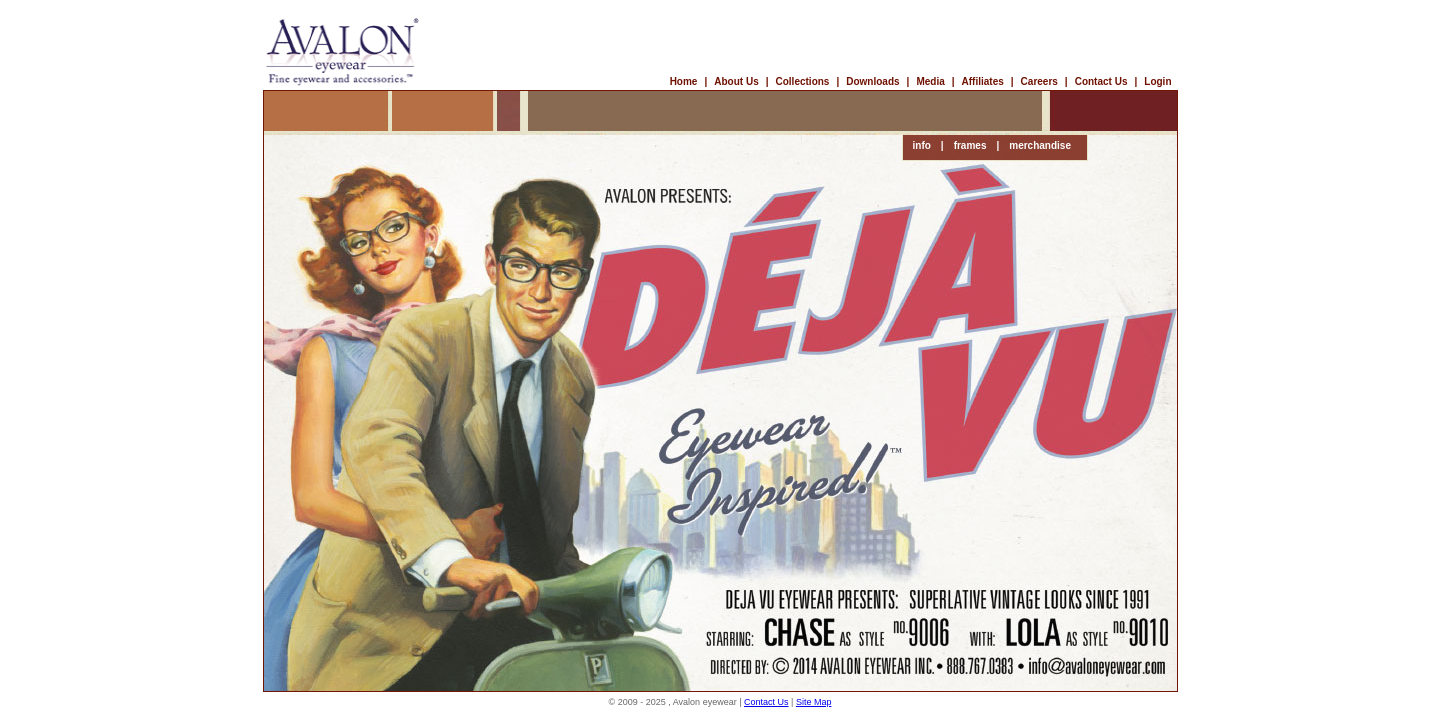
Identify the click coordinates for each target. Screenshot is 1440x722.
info (922, 145)
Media (930, 81)
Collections (803, 81)
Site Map (814, 702)
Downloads (872, 81)
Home (684, 81)
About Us (736, 81)
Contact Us (1101, 81)
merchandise (1040, 145)
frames (970, 145)
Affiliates (983, 81)
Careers (1039, 81)
